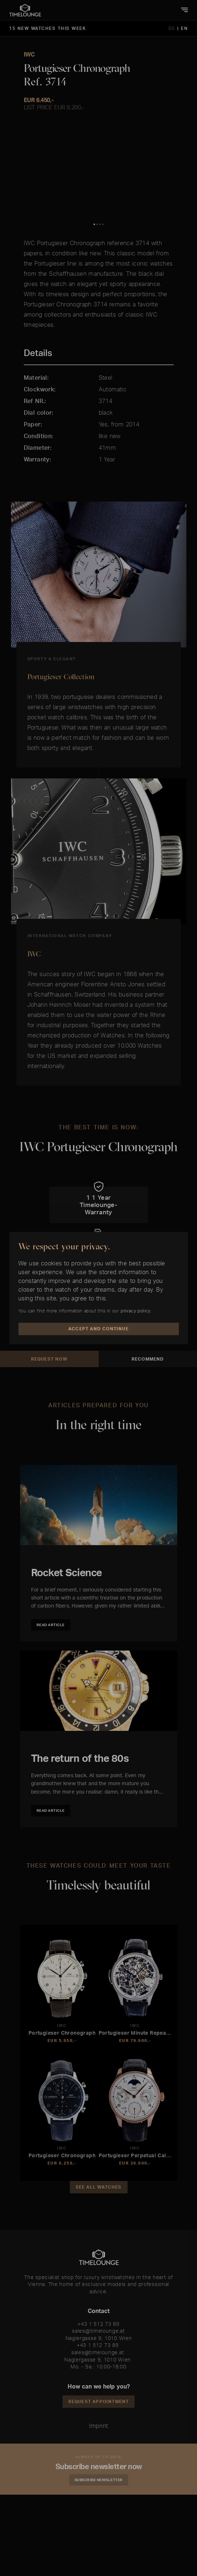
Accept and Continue (98, 1328)
